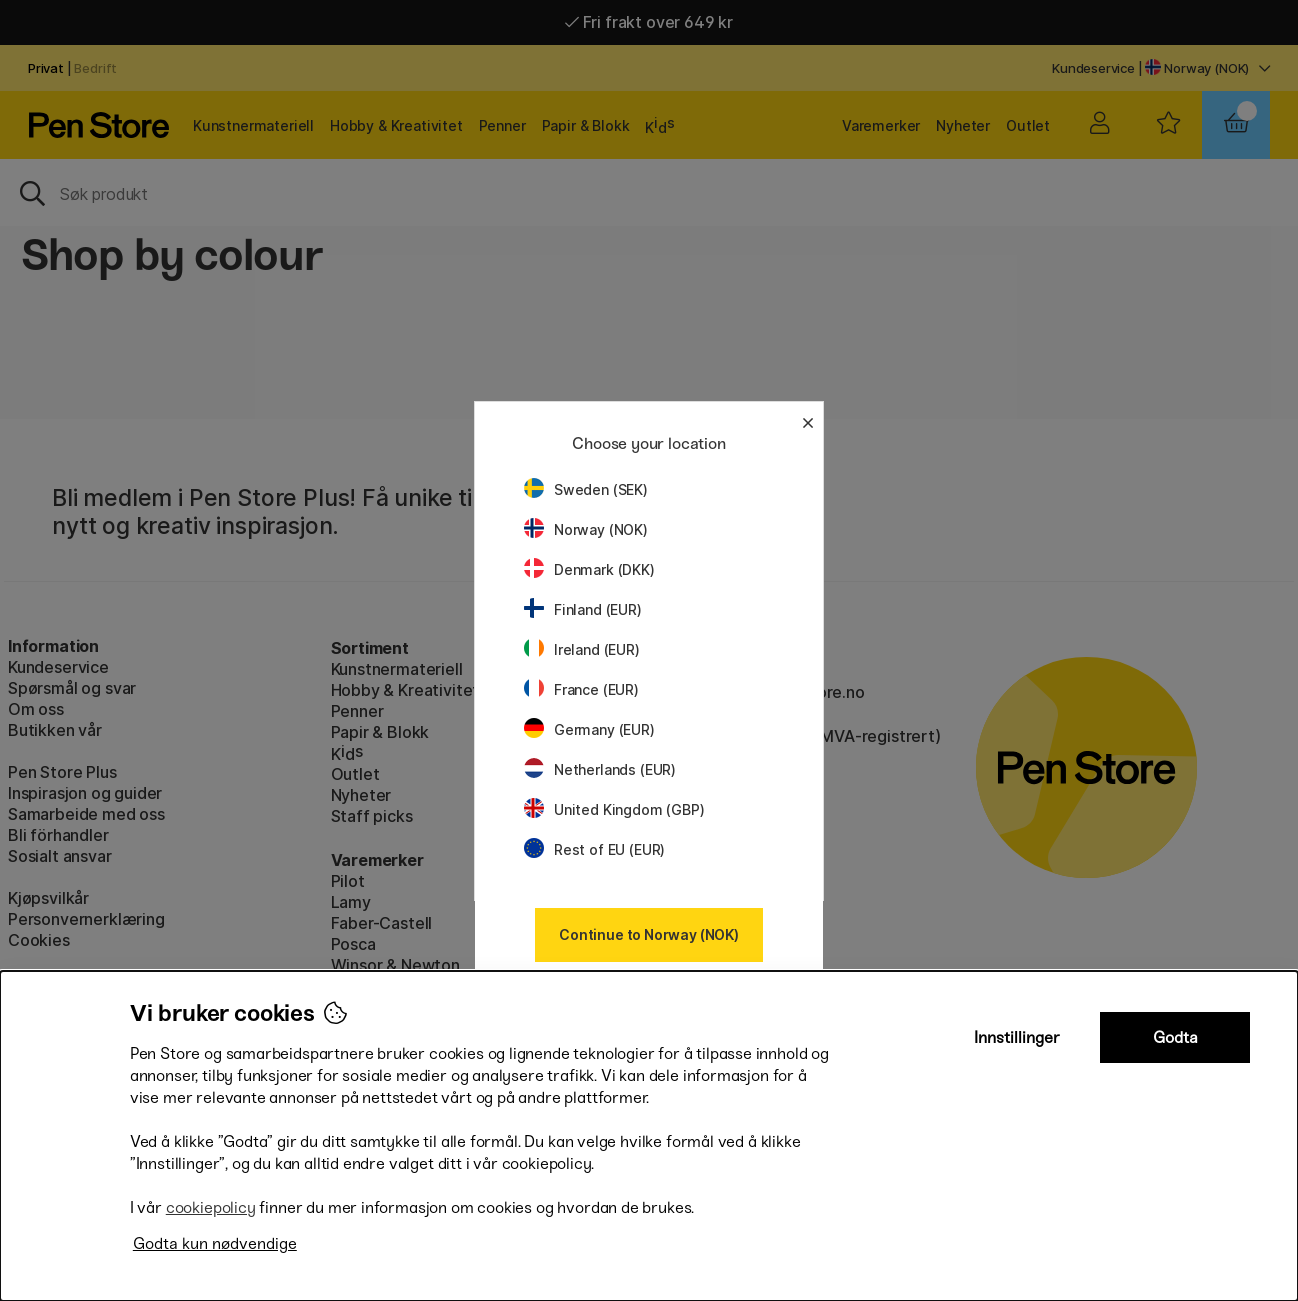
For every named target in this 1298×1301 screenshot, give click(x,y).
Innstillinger (1017, 1037)
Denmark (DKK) (589, 569)
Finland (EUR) (583, 609)
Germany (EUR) (589, 729)
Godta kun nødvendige (215, 1243)
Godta (1175, 1037)
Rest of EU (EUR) (594, 849)
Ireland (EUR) (582, 649)
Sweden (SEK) (586, 489)
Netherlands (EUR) (600, 769)
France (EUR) (581, 689)
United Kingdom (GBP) (614, 809)
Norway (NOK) (586, 529)
